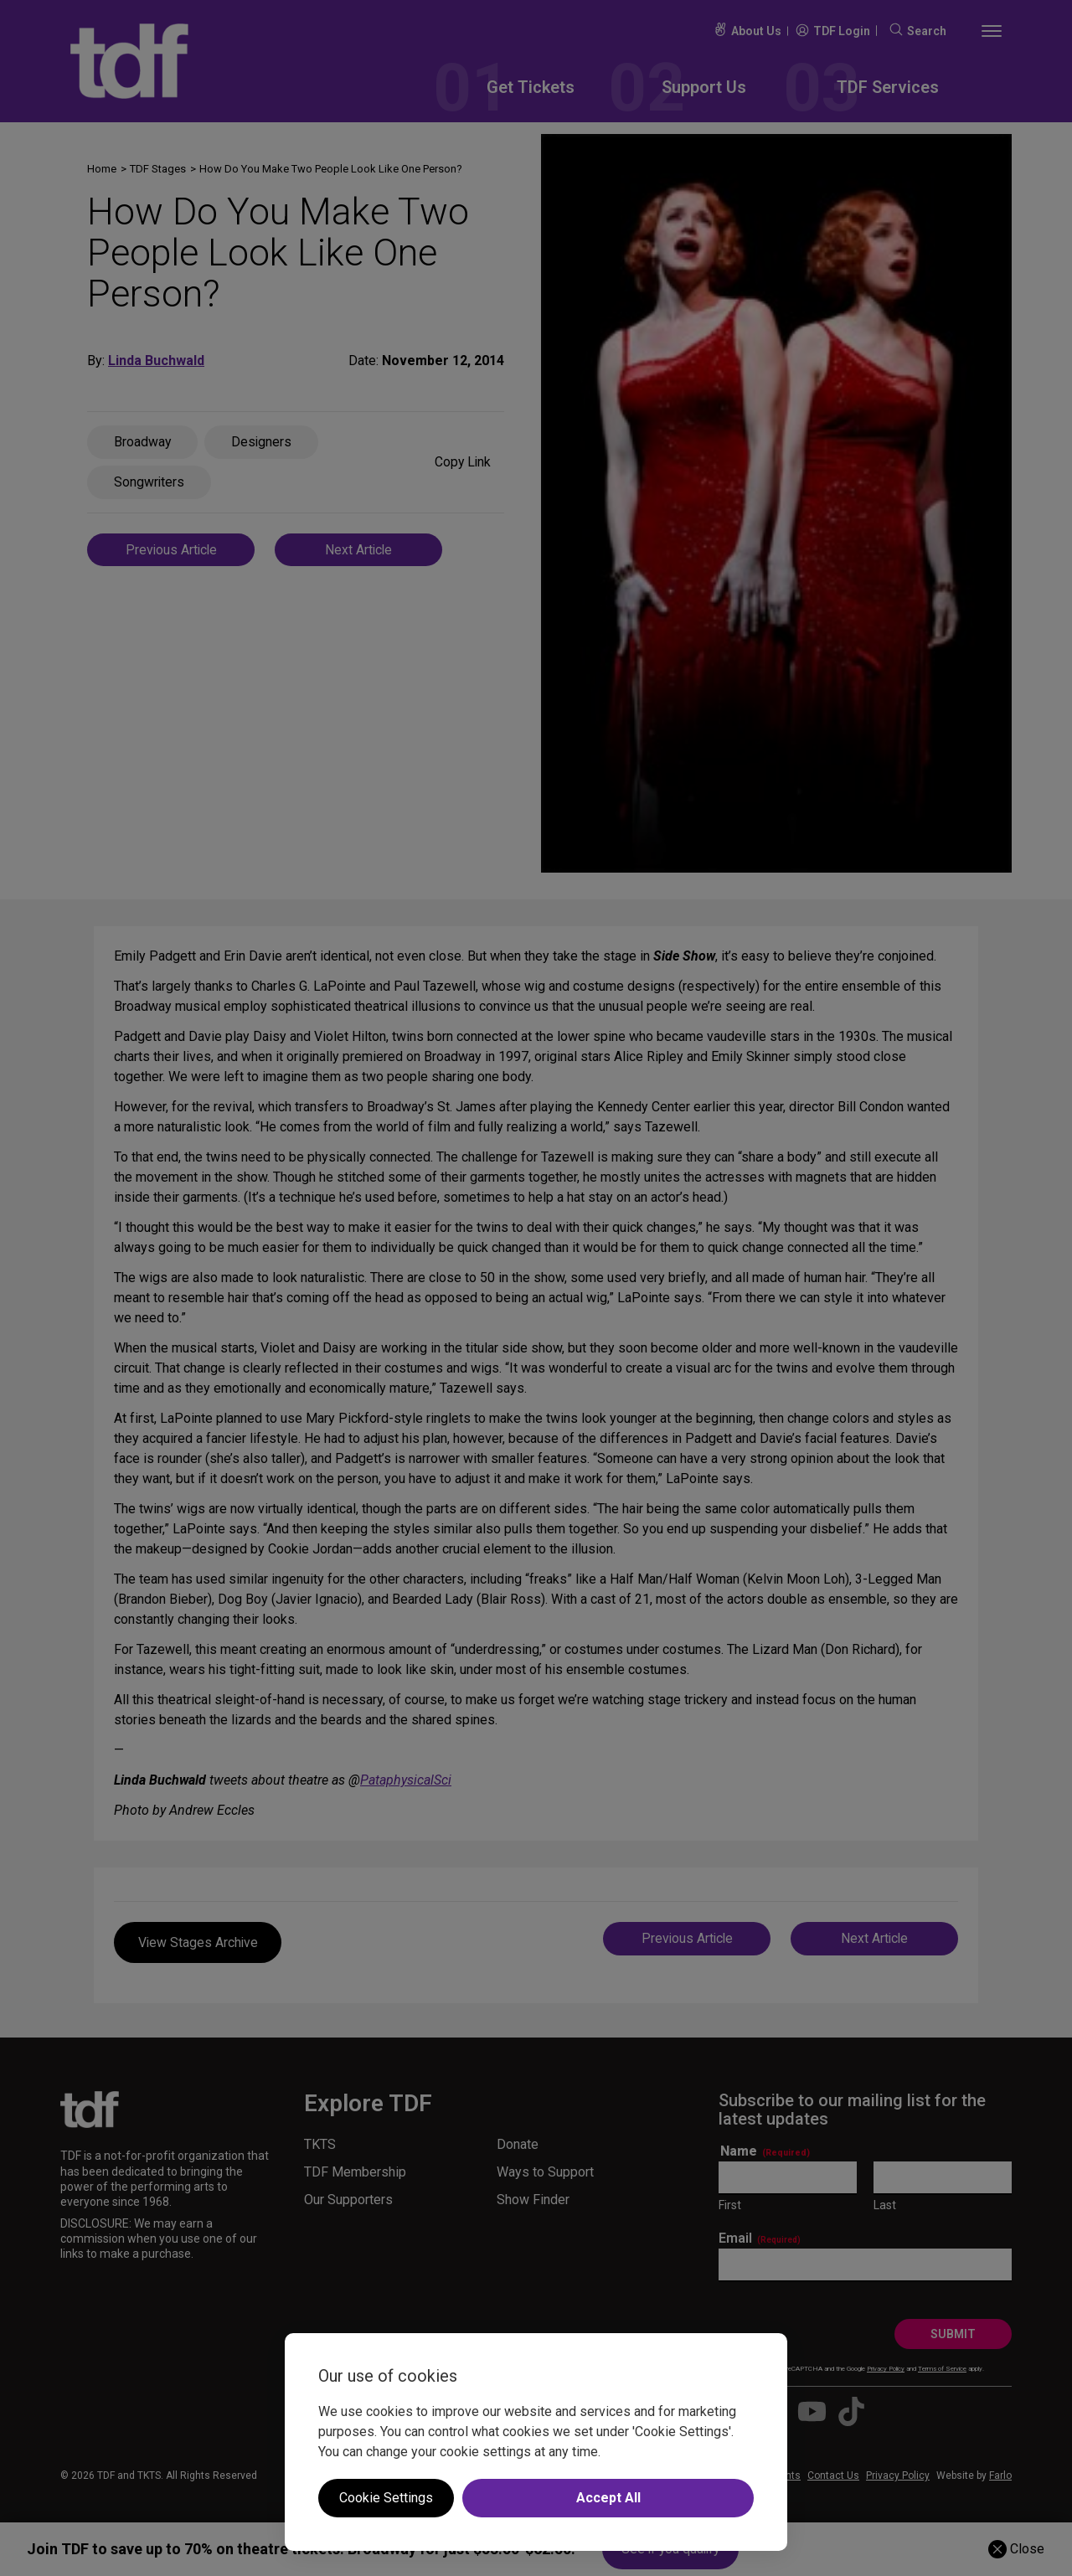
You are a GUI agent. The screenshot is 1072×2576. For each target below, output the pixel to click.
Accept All (608, 2498)
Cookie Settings (386, 2498)
